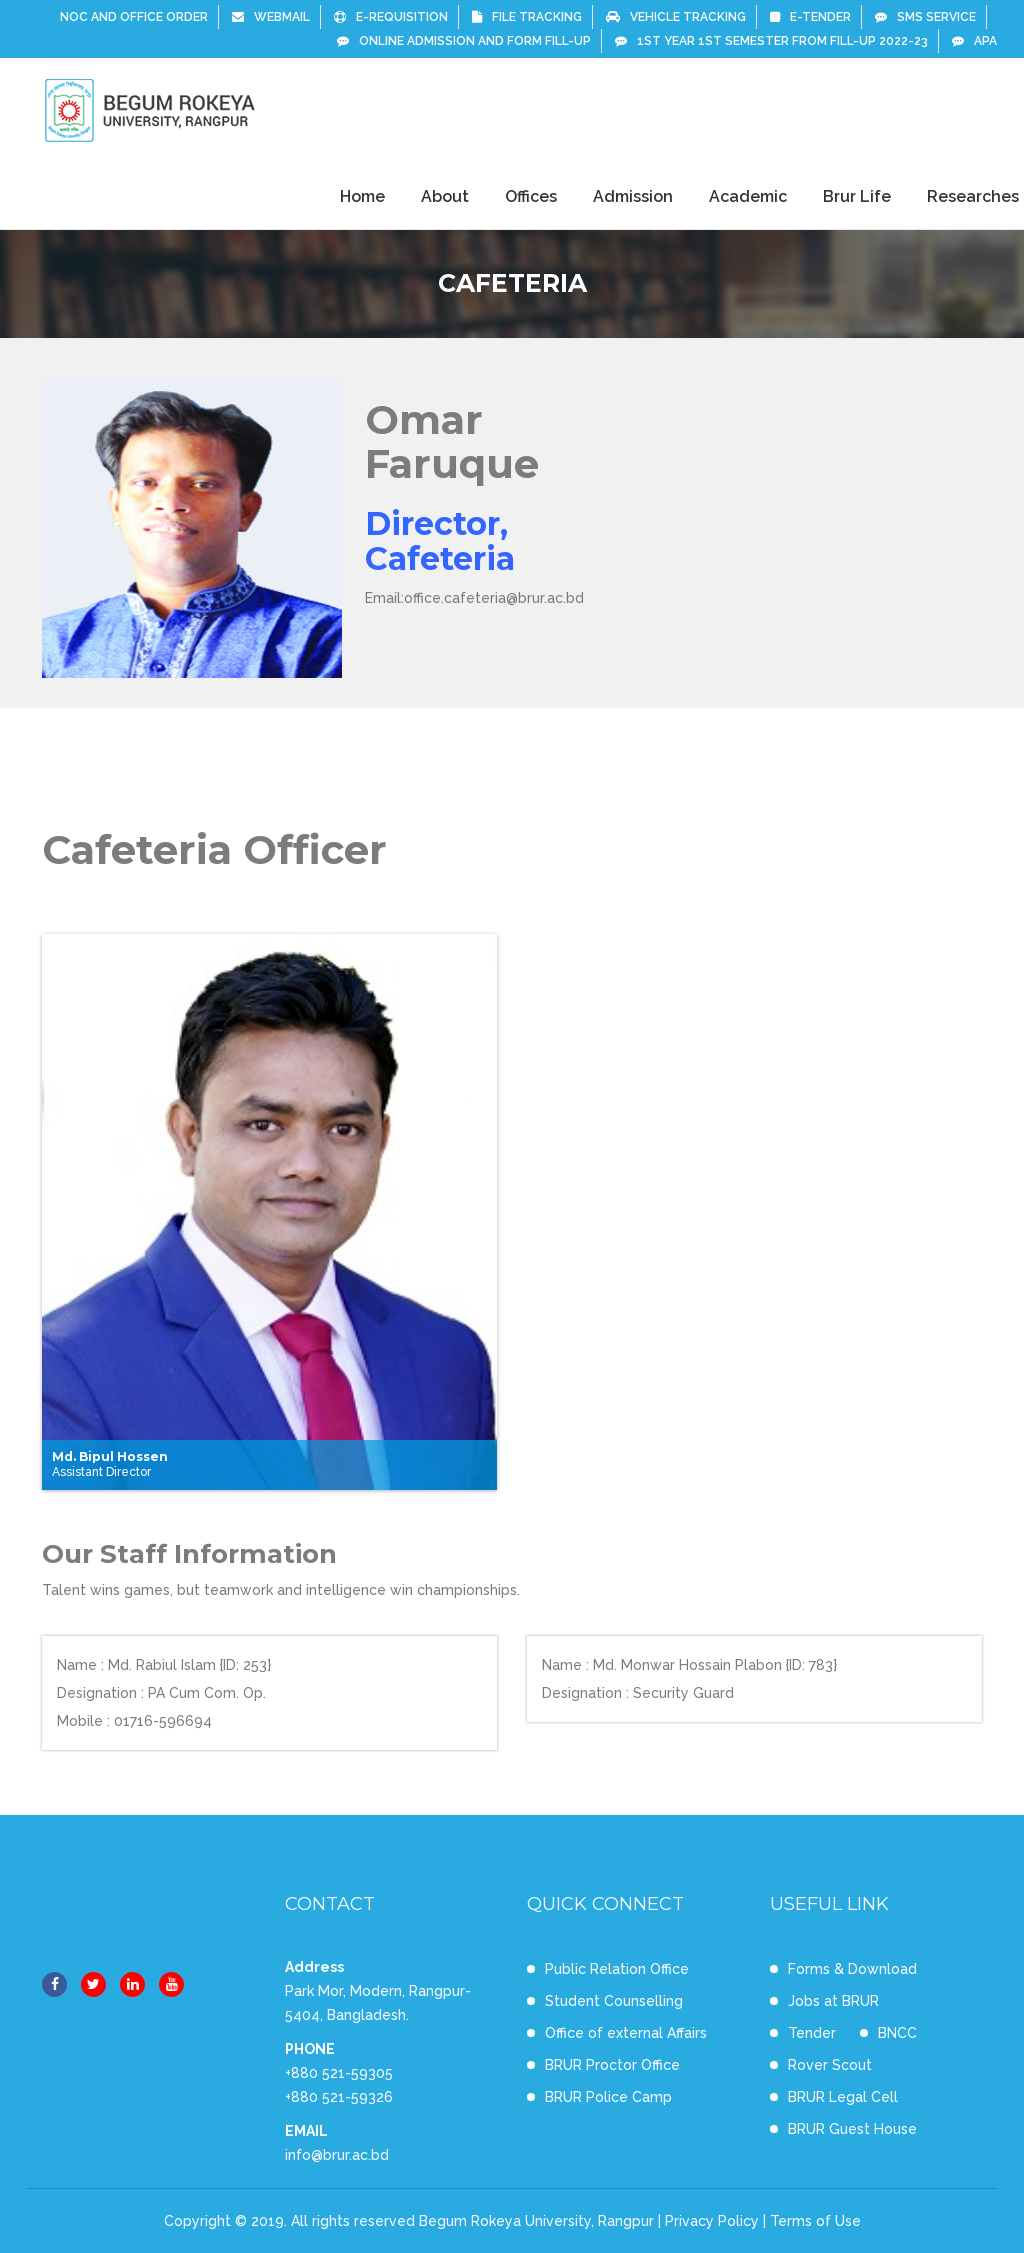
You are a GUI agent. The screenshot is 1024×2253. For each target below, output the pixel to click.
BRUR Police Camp (608, 2097)
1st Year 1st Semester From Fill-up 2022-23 (771, 41)
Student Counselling (614, 2001)
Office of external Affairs (626, 2033)
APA (974, 41)
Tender (812, 2033)
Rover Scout (830, 2065)
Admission (633, 196)
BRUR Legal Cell (843, 2097)
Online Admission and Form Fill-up (464, 41)
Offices (531, 196)
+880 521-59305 (339, 2073)
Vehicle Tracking (676, 17)
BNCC (897, 2033)
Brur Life (857, 196)
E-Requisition (391, 17)
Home (362, 196)
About (445, 196)
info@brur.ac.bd (337, 2155)
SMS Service (925, 17)
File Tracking (527, 17)
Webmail (271, 17)
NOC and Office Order (134, 17)
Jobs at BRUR (833, 2001)
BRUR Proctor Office (612, 2065)
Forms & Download (852, 1969)
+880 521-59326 (339, 2097)
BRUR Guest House (852, 2129)
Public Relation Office (617, 1969)
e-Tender (810, 17)
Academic (748, 196)
